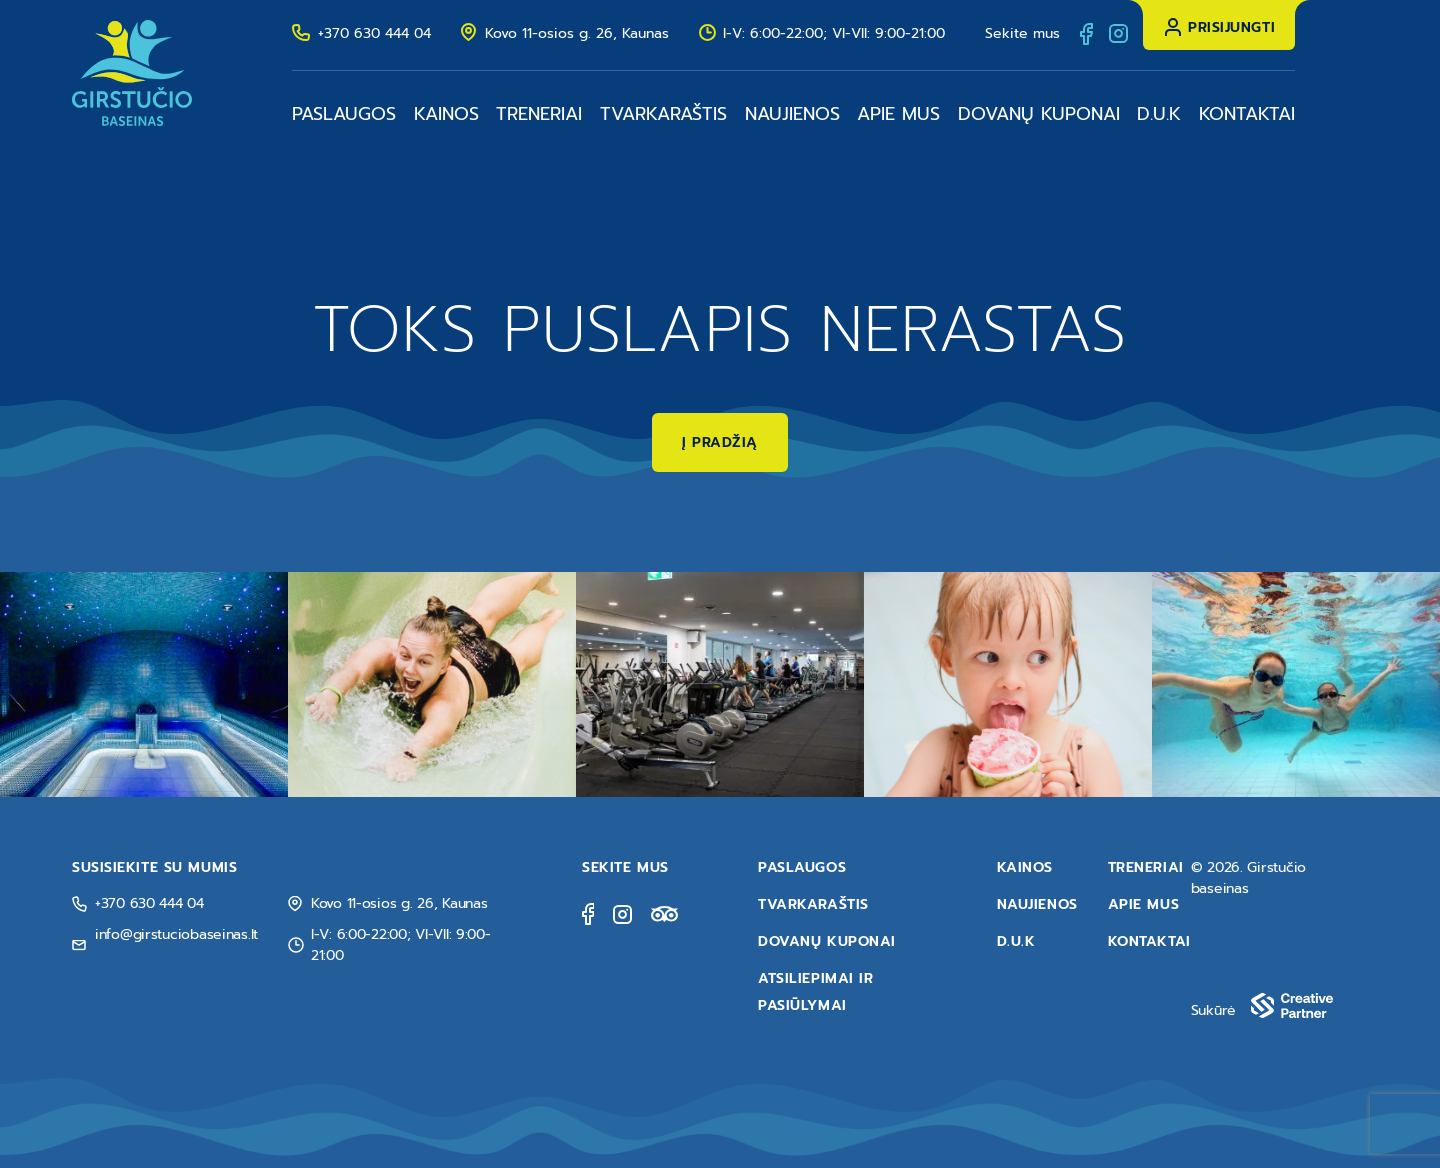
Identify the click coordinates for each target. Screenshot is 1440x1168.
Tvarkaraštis (663, 114)
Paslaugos (344, 114)
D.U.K (1159, 114)
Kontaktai (1247, 114)
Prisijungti (1231, 27)
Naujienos (792, 114)
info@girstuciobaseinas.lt (176, 934)
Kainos (446, 114)
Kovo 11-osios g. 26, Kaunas (577, 33)
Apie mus (898, 114)
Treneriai (539, 114)
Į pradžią (720, 442)
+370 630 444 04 (374, 33)
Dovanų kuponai (1039, 114)
